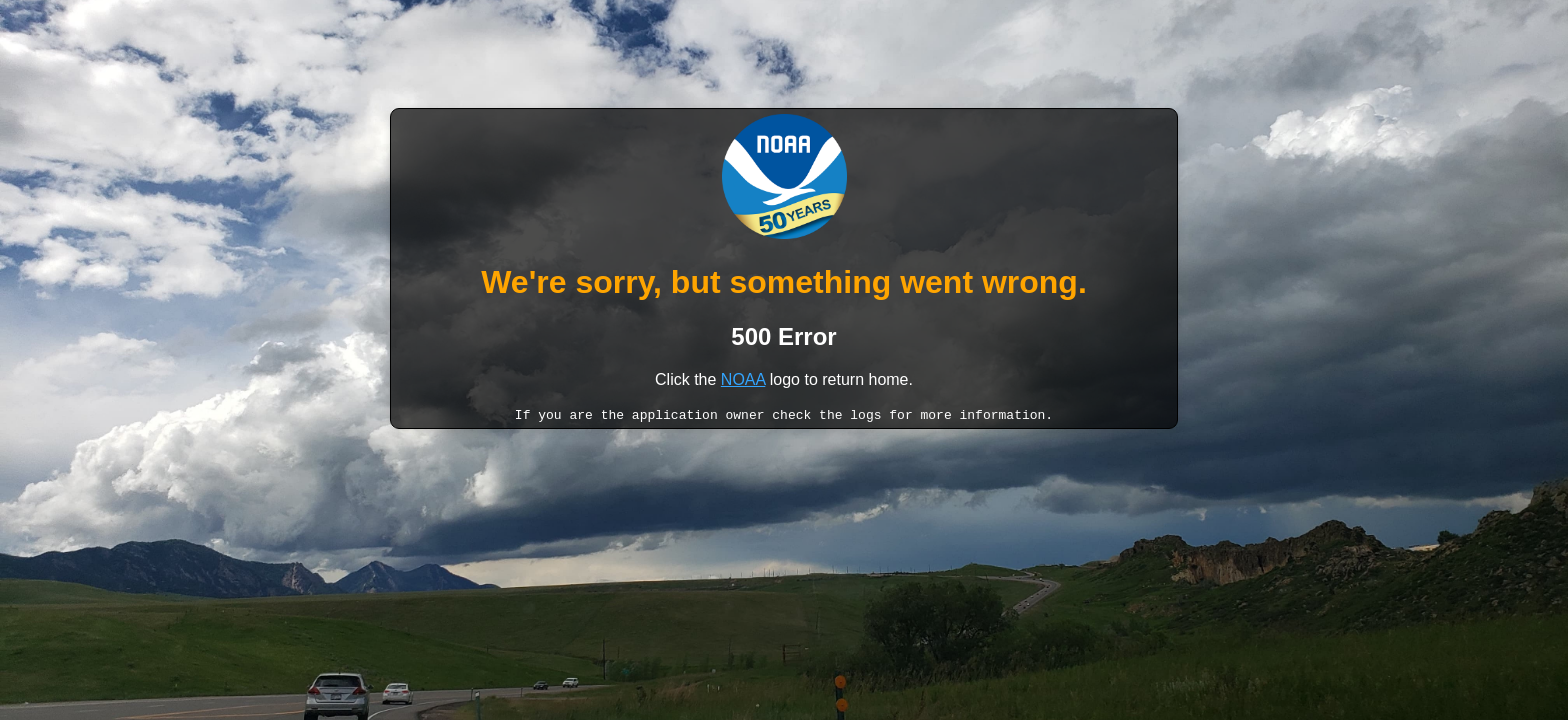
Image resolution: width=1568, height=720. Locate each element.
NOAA (743, 379)
